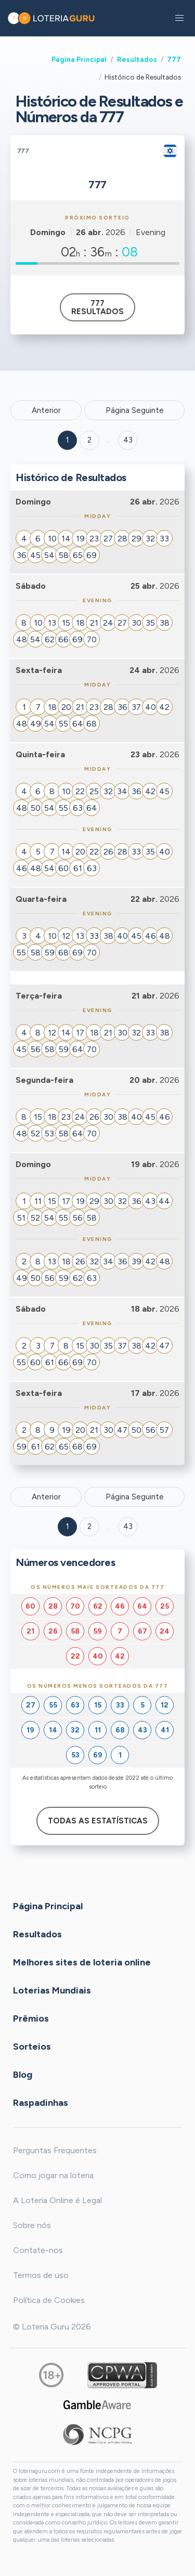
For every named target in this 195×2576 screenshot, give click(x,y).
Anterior (46, 410)
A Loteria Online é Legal (57, 2200)
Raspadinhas (40, 2102)
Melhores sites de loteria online (82, 1962)
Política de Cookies (49, 2300)
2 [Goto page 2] (89, 440)
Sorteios (32, 2046)
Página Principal (79, 59)
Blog (22, 2074)
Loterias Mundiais (52, 1990)
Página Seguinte (135, 410)
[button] (179, 18)
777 (174, 59)
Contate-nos (38, 2250)
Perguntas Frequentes (55, 2150)
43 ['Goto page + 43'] (128, 440)
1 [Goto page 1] (67, 440)
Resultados (137, 59)
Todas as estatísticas (98, 1821)
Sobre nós (32, 2225)
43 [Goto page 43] (128, 1526)
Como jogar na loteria (53, 2175)
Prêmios (31, 2018)
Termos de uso (41, 2275)
